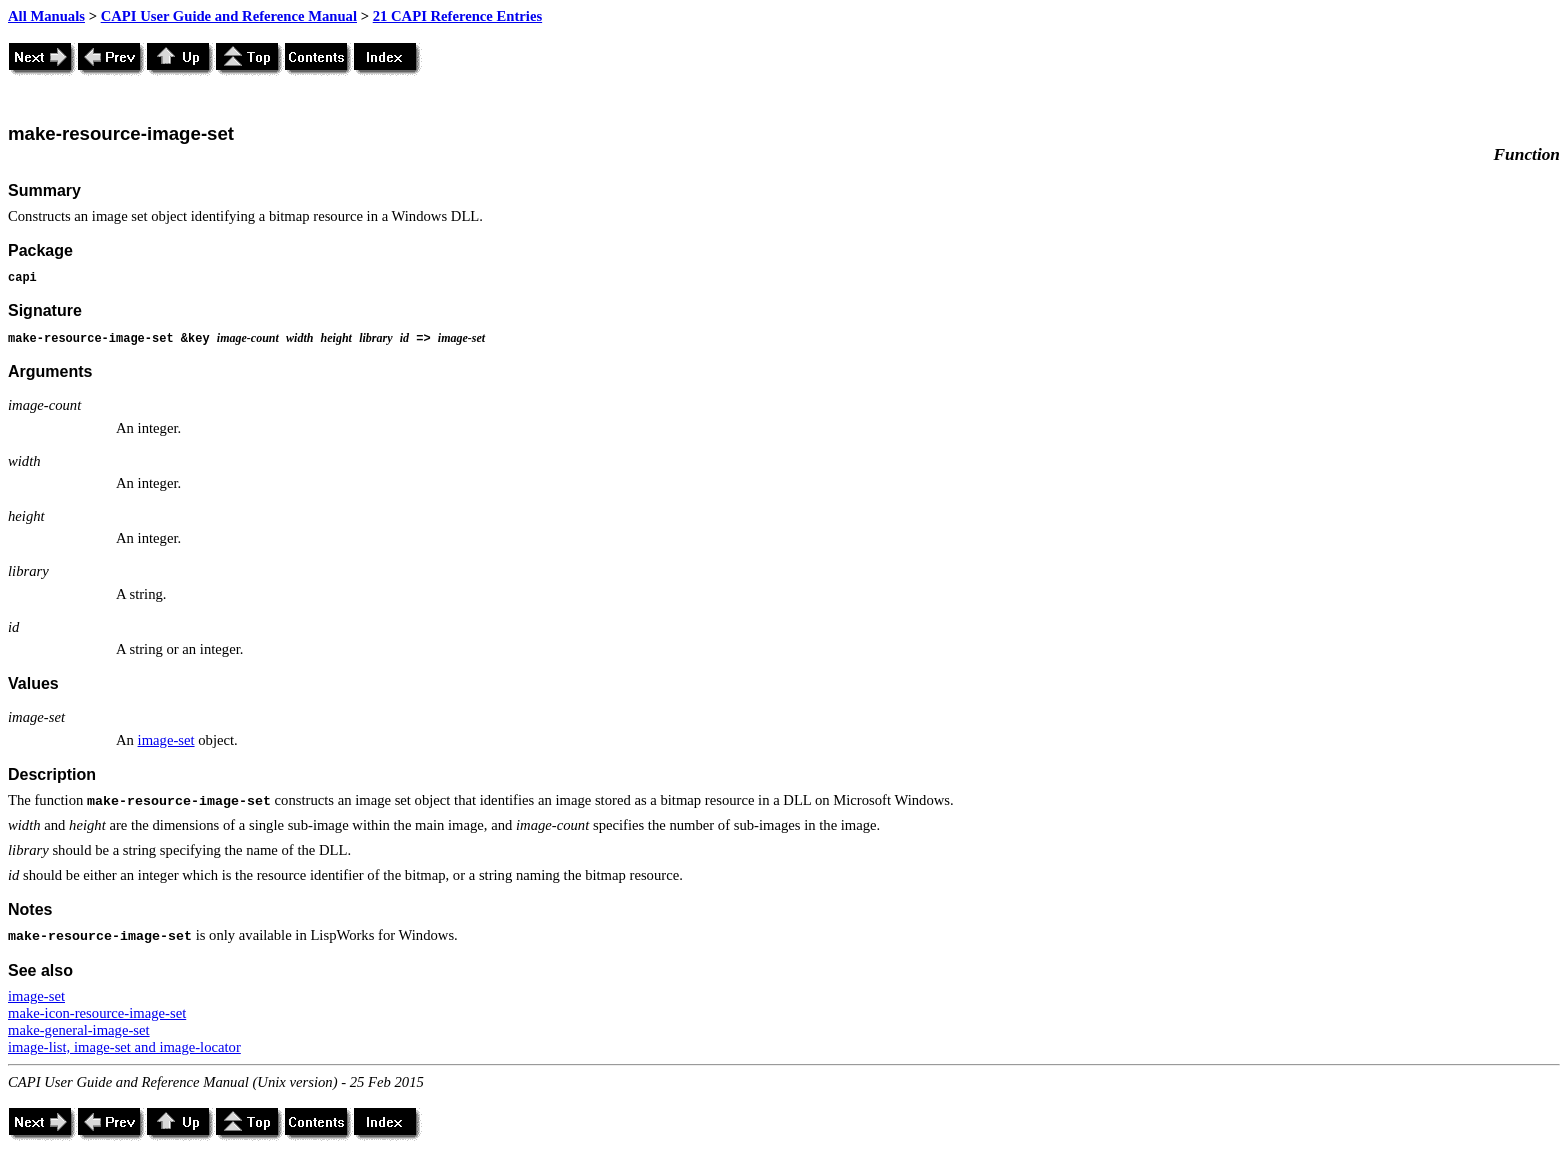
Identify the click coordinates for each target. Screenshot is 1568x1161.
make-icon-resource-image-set (97, 1013)
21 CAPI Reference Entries (457, 16)
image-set (166, 740)
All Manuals (46, 16)
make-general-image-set (79, 1030)
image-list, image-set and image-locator (124, 1047)
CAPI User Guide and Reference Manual (229, 16)
